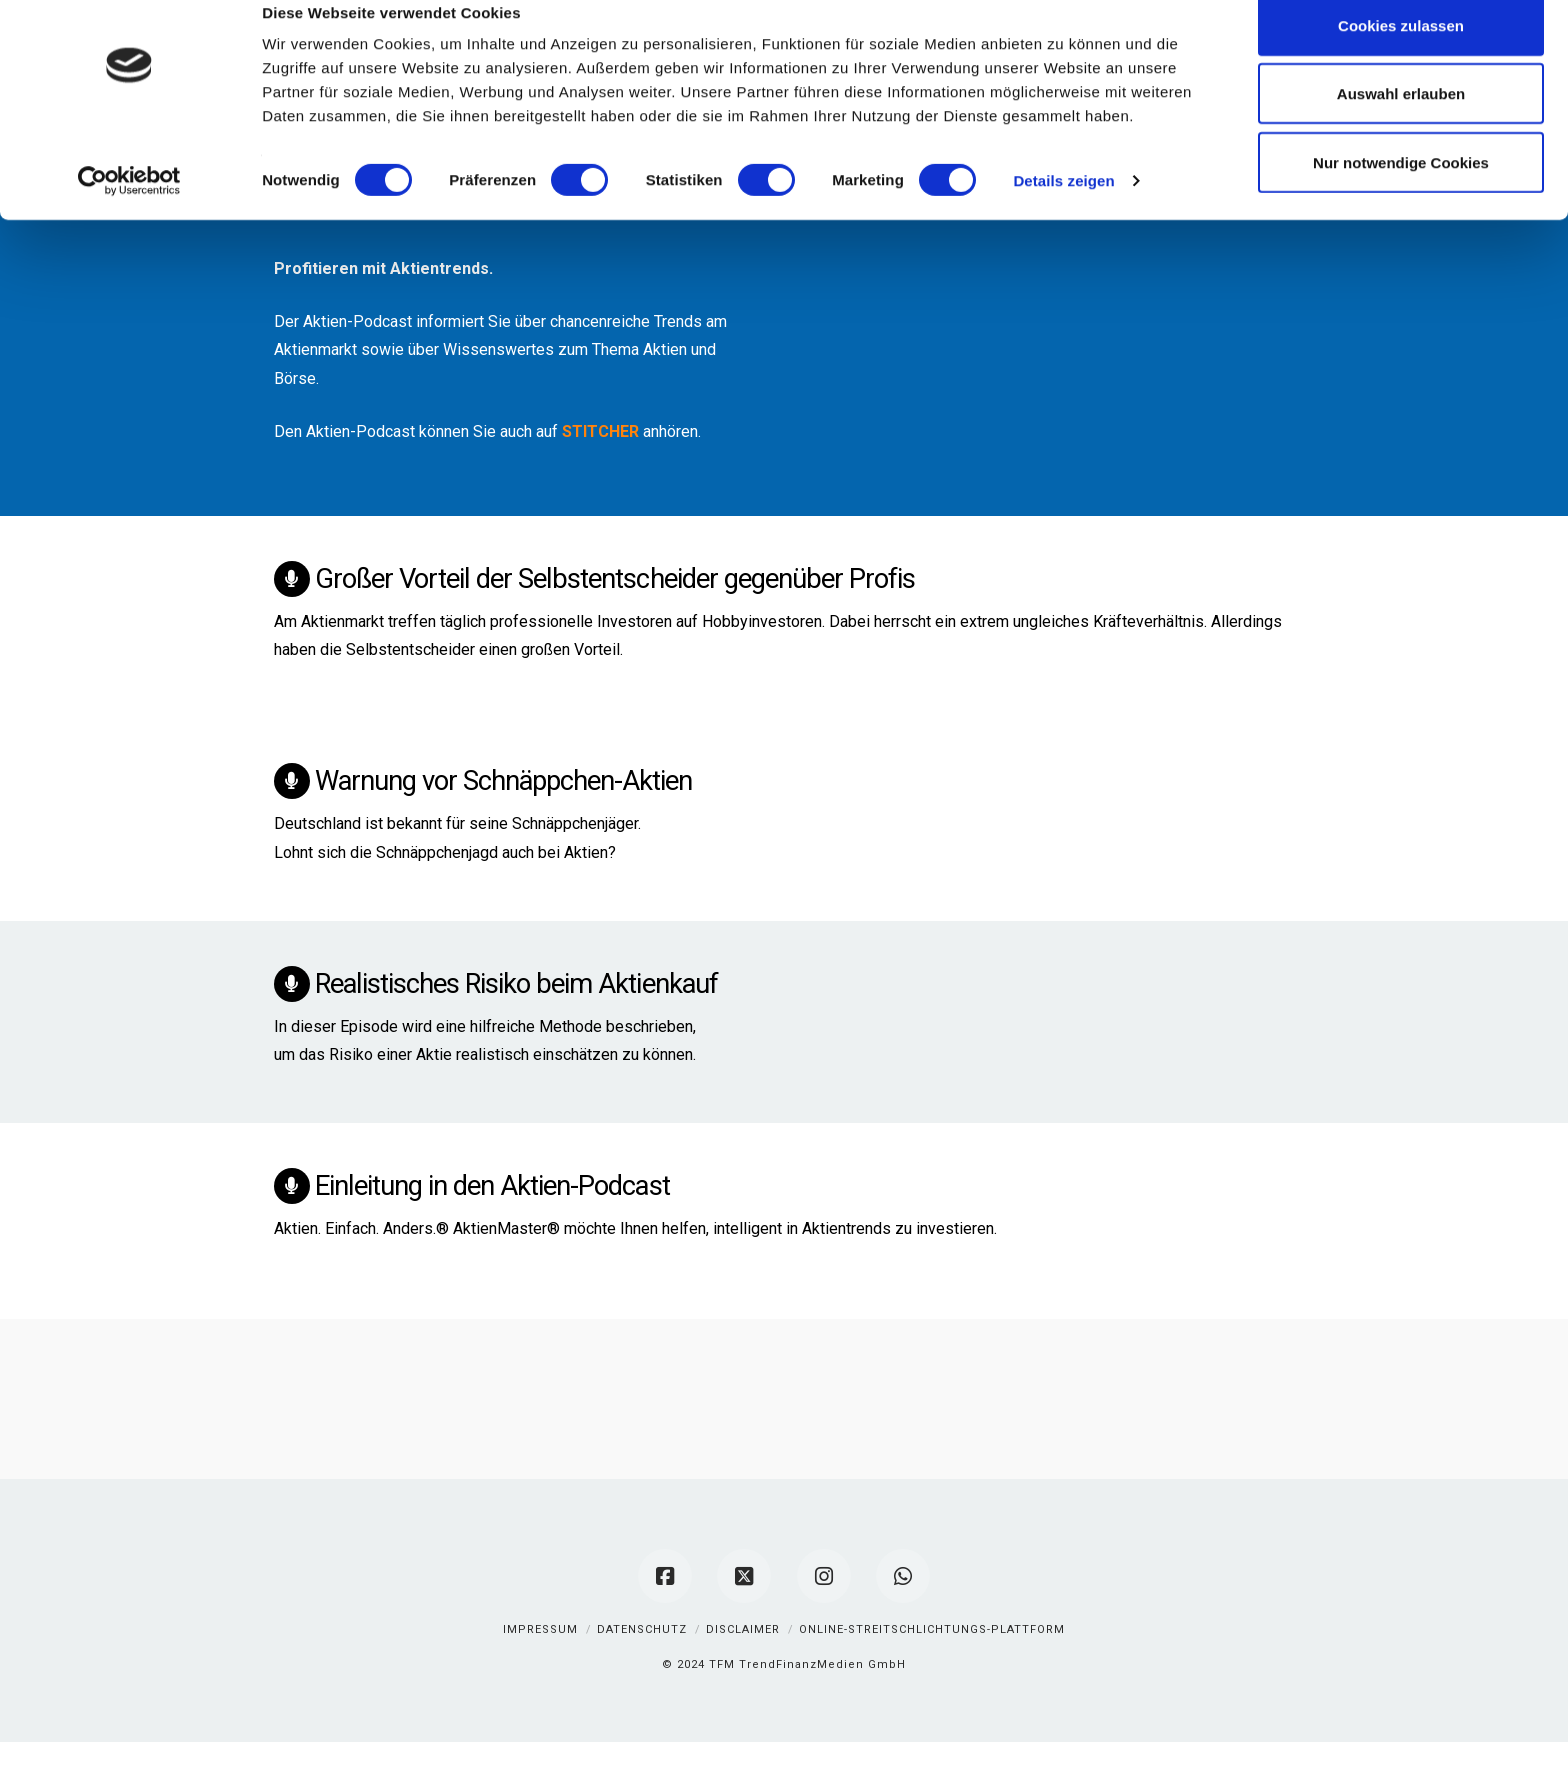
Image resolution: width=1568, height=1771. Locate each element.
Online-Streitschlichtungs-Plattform (932, 1629)
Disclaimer (743, 1629)
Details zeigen (1063, 209)
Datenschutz (642, 1629)
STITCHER (600, 431)
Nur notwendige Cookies (1401, 191)
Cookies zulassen (1401, 54)
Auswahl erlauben (1401, 123)
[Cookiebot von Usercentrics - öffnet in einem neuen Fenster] (129, 210)
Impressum (540, 1629)
